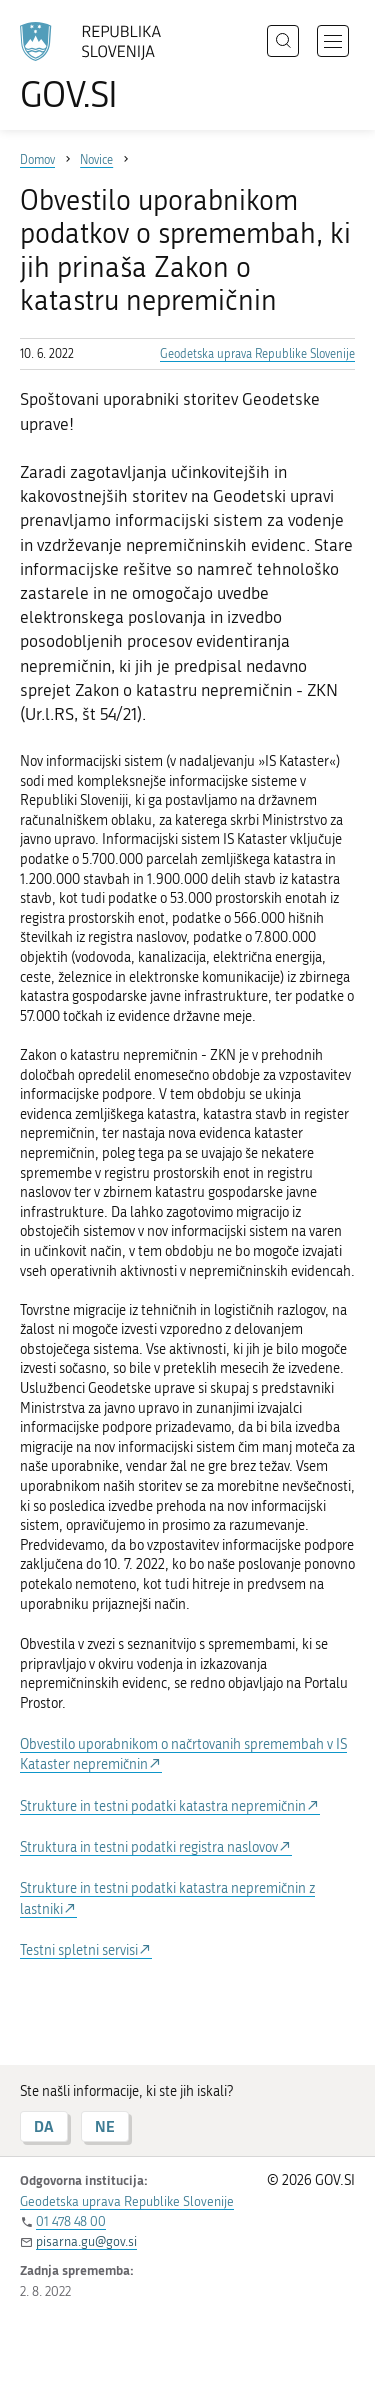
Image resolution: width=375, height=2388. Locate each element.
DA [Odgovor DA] (44, 2126)
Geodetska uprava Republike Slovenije (257, 354)
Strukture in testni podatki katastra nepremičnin (163, 1806)
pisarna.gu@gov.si (86, 2241)
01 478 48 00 (71, 2221)
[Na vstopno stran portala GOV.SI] (100, 67)
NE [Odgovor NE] (105, 2126)
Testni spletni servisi (79, 1950)
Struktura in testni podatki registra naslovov (149, 1847)
